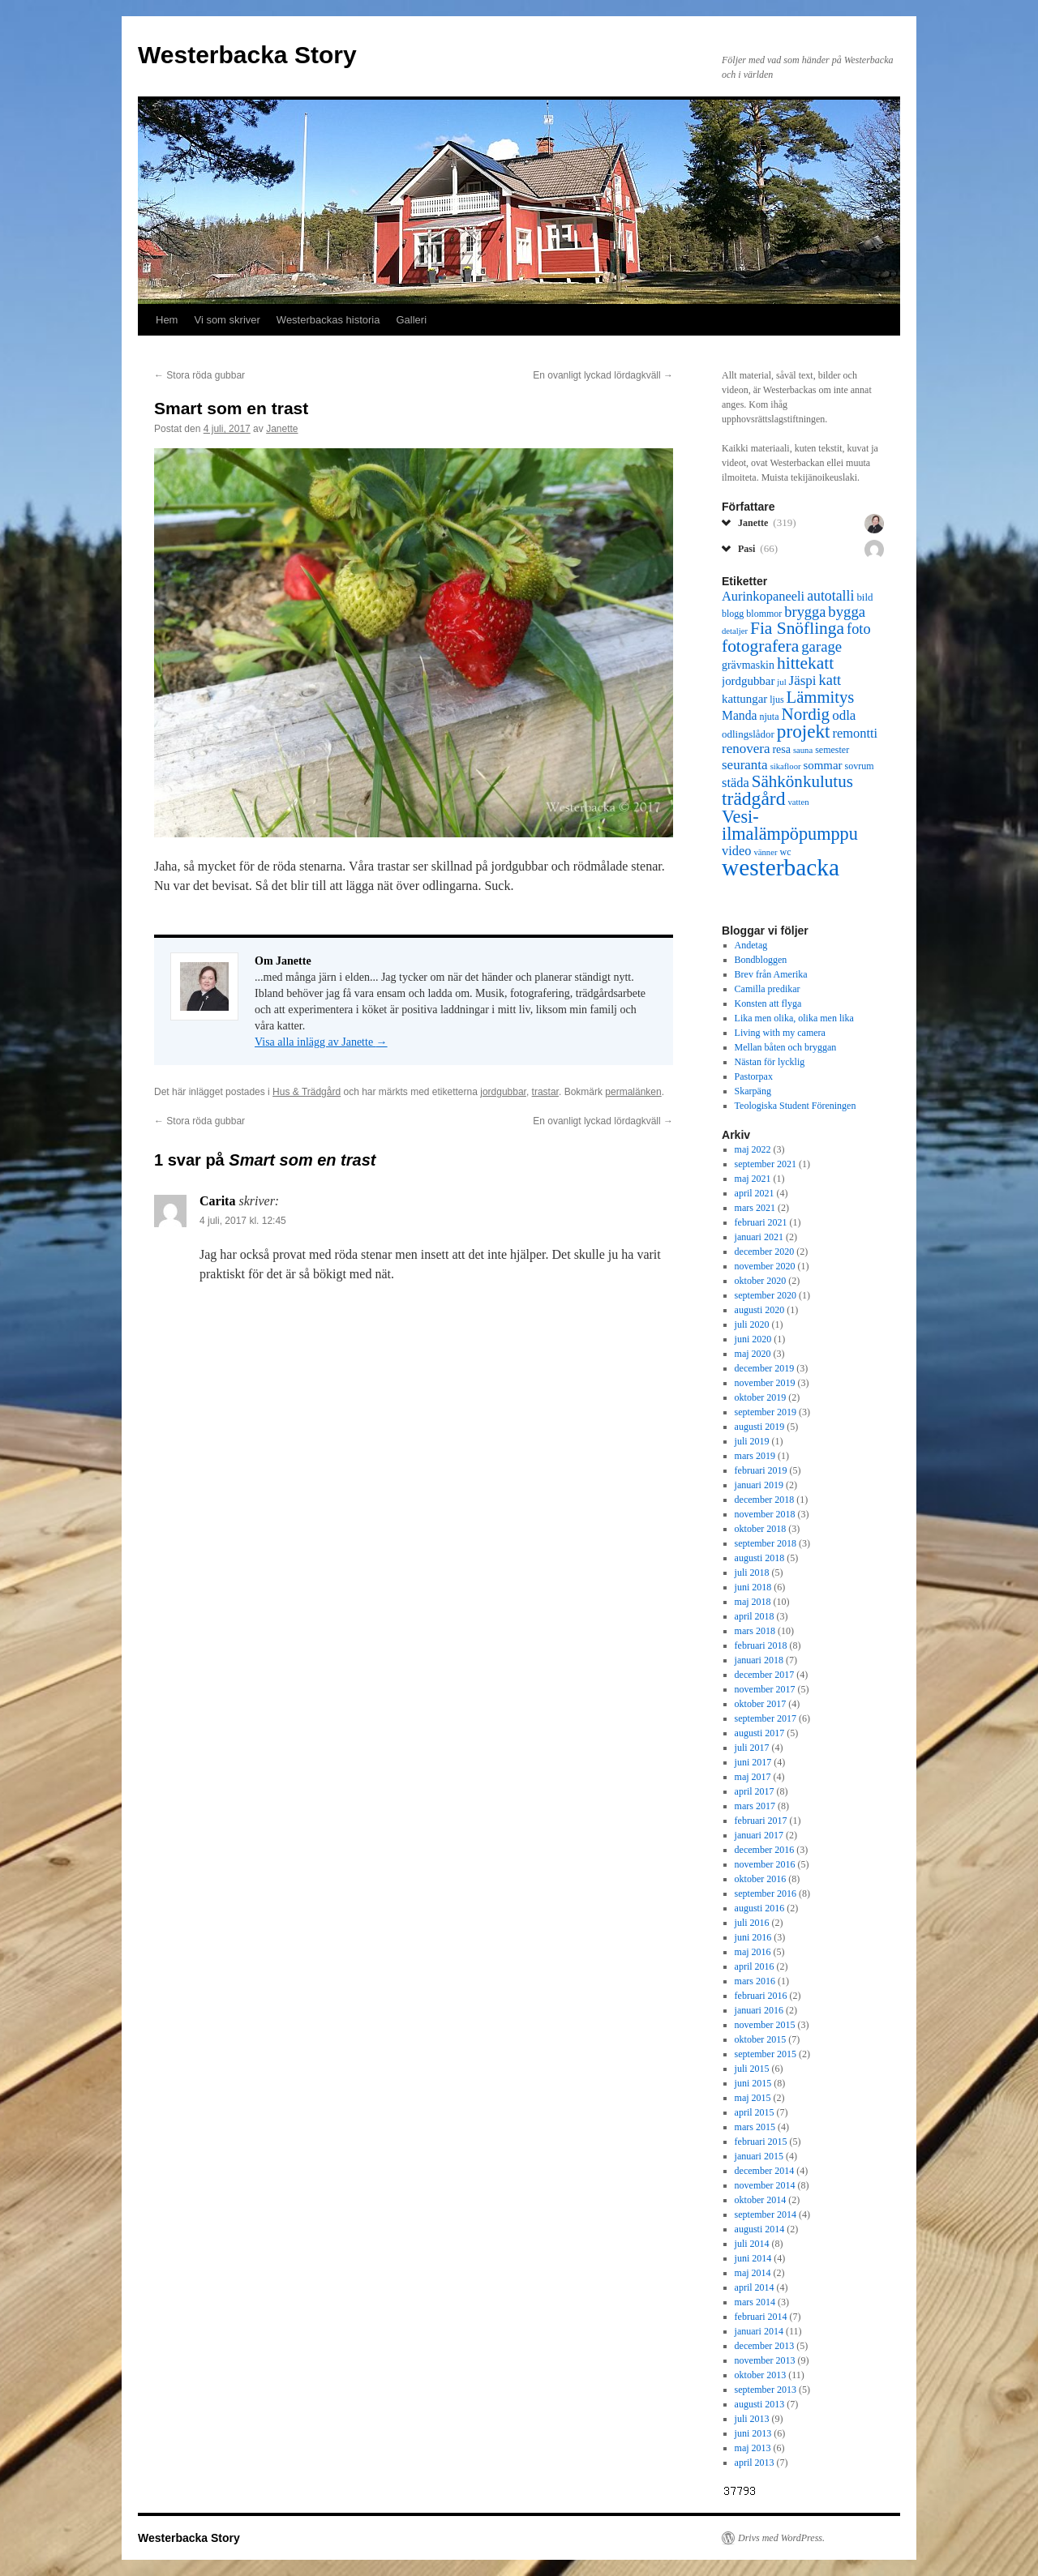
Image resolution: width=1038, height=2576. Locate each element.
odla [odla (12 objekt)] (844, 715)
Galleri (412, 320)
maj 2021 (753, 1178)
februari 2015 (761, 2141)
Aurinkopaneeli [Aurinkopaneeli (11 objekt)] (763, 596)
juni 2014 (753, 2258)
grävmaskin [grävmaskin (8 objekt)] (748, 665)
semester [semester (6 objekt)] (832, 749)
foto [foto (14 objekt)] (859, 629)
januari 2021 (759, 1237)
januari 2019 (759, 1485)
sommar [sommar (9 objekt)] (823, 765)
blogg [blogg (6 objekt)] (733, 613)
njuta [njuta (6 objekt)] (768, 716)
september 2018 (765, 1543)
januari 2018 (759, 1660)
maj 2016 (753, 1952)
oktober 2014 (761, 2200)
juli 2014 (752, 2243)
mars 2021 (755, 1207)
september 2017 (765, 1718)
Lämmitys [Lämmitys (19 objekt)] (821, 697)
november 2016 (765, 1864)
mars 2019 (755, 1455)
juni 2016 (753, 1937)
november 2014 (765, 2185)
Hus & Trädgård (306, 1092)
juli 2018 (752, 1572)
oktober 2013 (761, 2375)
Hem (167, 320)
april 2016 (754, 1966)
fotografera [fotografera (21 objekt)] (760, 646)
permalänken (633, 1092)
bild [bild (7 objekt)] (864, 597)
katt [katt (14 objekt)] (830, 680)
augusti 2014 (760, 2229)
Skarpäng (753, 1091)
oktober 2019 (761, 1397)
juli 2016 (752, 1922)
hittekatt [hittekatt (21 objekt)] (805, 663)
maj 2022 (753, 1149)
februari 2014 (761, 2316)
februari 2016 (761, 1995)
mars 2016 (755, 1981)
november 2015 (765, 2024)
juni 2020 (753, 1339)
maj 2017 (753, 1776)
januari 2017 (759, 1835)
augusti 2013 (760, 2404)
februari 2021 (761, 1222)
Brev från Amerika (771, 974)
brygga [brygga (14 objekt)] (805, 612)
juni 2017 (753, 1762)
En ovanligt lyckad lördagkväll (603, 375)
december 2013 (765, 2345)
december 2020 (765, 1251)
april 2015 (754, 2112)
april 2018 (754, 1616)
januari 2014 (759, 2331)
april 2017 (754, 1791)
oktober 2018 (761, 1528)
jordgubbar (503, 1092)
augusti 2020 (760, 1310)
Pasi (758, 548)
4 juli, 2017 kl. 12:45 (242, 1220)
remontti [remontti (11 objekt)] (854, 733)
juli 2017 (752, 1747)
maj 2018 (753, 1601)
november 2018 (765, 1514)
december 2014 (765, 2170)
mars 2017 (755, 1806)
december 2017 (765, 1674)
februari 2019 (761, 1470)
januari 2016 (759, 2010)
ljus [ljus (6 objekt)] (776, 699)
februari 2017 (761, 1820)
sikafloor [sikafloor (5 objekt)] (785, 766)
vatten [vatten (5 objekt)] (798, 802)
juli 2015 (752, 2068)
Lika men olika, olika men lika (794, 1018)
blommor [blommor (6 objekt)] (764, 613)
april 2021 (754, 1193)
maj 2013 (753, 2448)
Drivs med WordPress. (781, 2538)
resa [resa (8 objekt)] (781, 749)
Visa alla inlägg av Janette (321, 1042)
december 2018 (765, 1499)
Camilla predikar (767, 989)
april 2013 (754, 2462)
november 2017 (765, 1689)
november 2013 (765, 2360)
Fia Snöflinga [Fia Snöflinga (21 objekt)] (797, 628)
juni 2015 (753, 2083)
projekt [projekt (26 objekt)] (803, 731)
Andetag (751, 945)
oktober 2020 (761, 1280)
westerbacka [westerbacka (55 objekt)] (780, 867)
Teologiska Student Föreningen (795, 1105)
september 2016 (765, 1893)
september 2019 (765, 1412)
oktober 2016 (761, 1879)
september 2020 (765, 1295)
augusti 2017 (760, 1733)
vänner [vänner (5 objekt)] (765, 852)
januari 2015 (759, 2156)
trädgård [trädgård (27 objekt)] (753, 798)
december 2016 (765, 1849)
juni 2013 (753, 2433)
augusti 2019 (760, 1426)
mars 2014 (755, 2302)
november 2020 (765, 1266)
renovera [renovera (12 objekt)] (746, 748)
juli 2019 (752, 1441)
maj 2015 (753, 2097)
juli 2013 (752, 2418)
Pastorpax (754, 1076)
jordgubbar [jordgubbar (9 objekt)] (748, 680)
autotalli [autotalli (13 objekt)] (830, 596)
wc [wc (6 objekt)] (785, 852)
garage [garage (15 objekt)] (821, 646)
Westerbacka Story (247, 54)
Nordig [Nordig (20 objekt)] (805, 714)
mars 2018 (755, 1631)
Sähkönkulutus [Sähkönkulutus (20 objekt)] (802, 781)
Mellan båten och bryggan (786, 1047)
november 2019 (765, 1383)
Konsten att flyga (768, 1003)
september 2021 (765, 1164)
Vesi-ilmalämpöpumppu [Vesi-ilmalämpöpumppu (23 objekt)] (790, 825)
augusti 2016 (760, 1908)
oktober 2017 (761, 1703)
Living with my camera (780, 1032)
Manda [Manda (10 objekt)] (739, 715)
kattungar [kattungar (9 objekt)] (744, 698)
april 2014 (754, 2287)
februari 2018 (761, 1645)
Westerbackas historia (328, 320)
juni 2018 (753, 1587)
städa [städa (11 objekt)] (735, 782)
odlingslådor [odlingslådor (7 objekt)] (748, 734)
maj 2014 (753, 2273)
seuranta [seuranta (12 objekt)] (745, 764)
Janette (282, 428)
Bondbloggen (761, 959)
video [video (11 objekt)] (736, 850)
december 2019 (765, 1368)
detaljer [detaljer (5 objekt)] (735, 631)
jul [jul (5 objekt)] (781, 682)
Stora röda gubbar (199, 375)
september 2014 (765, 2214)
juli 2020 (752, 1324)
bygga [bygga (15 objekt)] (846, 611)
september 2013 (765, 2389)
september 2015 (765, 2054)
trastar (545, 1092)
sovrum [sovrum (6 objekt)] (859, 766)
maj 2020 (753, 1353)
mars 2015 (755, 2127)
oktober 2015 (761, 2039)
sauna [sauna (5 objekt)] (803, 750)
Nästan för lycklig (770, 1062)
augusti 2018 (760, 1558)
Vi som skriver (227, 320)
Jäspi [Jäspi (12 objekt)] (803, 680)
